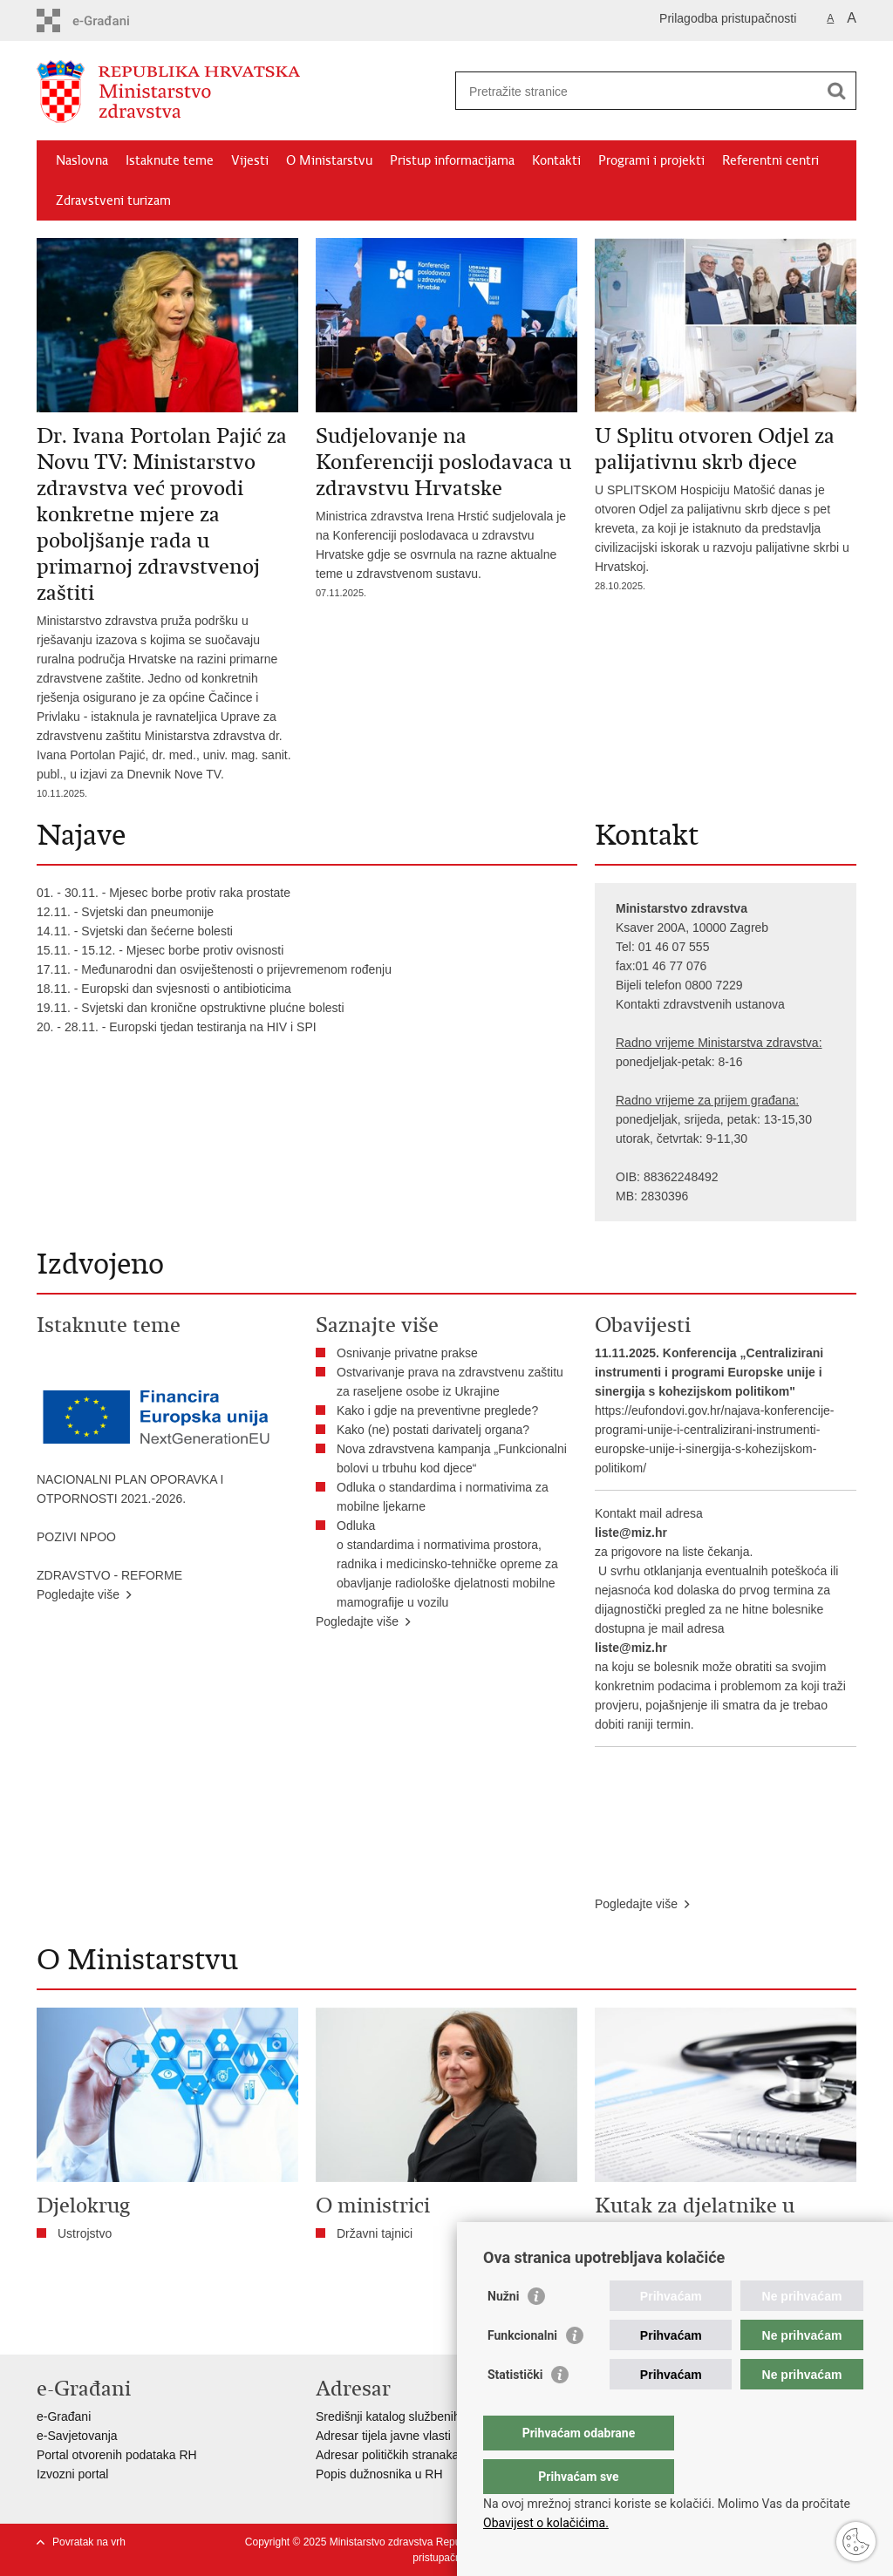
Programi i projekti (651, 160)
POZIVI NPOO (76, 1537)
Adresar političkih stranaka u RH (403, 2455)
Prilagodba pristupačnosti (727, 18)
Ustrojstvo (85, 2233)
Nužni (503, 2331)
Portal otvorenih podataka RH (117, 2455)
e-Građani (64, 2416)
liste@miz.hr (631, 1532)
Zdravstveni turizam (113, 200)
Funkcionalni (522, 2370)
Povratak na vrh (89, 2542)
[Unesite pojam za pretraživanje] (637, 91)
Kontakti (556, 160)
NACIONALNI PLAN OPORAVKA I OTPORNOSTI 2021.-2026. (130, 1488)
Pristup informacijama (452, 160)
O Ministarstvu (329, 160)
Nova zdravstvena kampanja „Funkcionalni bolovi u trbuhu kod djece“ (452, 1458)
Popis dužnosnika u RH (379, 2474)
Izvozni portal (72, 2474)
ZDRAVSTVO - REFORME (109, 1575)
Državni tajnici (374, 2233)
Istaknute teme (170, 160)
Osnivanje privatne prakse (407, 1353)
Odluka (356, 1526)
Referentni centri (770, 160)
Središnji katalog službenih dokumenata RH (434, 2416)
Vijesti (250, 160)
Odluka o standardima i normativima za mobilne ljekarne (443, 1496)
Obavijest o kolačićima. (546, 2523)
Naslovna (82, 160)
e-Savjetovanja (77, 2436)
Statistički (514, 2409)
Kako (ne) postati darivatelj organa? (436, 1430)
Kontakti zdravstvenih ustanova (700, 1004)
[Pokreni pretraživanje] (836, 91)
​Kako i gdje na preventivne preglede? (441, 1410)
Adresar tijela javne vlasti (383, 2436)
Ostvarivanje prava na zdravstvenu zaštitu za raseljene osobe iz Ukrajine (450, 1381)
